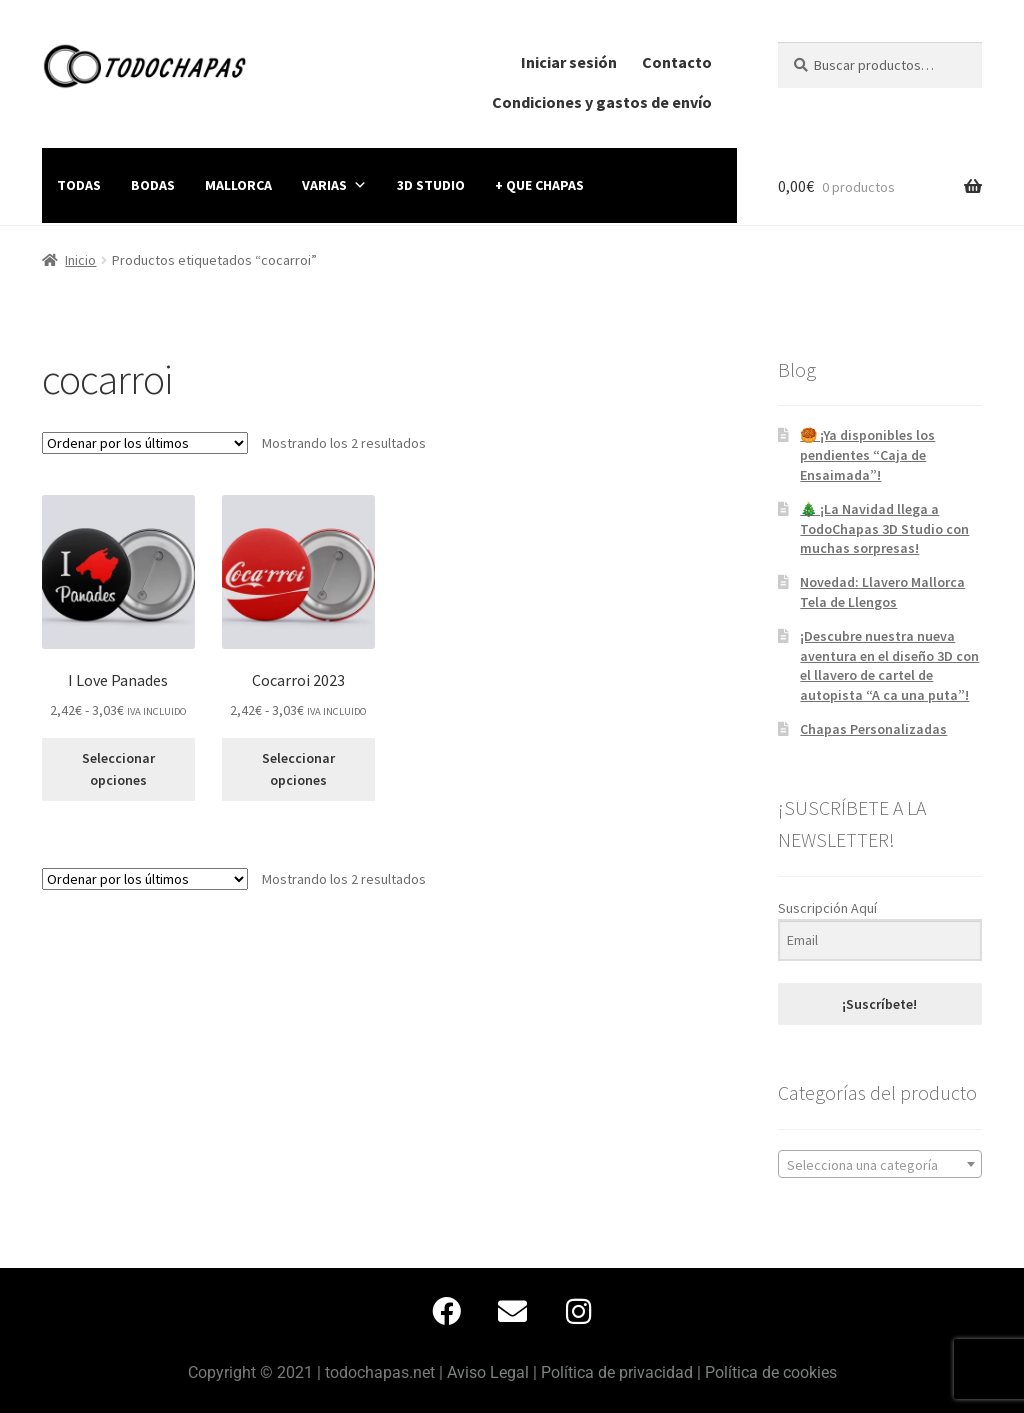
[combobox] (880, 1164)
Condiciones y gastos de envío (602, 102)
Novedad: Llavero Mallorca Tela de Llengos (882, 592)
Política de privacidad (617, 1372)
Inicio (80, 260)
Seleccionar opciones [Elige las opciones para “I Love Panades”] (118, 769)
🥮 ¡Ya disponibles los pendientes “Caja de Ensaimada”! (867, 455)
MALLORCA (238, 185)
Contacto (677, 62)
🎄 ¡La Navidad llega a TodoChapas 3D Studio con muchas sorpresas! (884, 529)
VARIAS (334, 185)
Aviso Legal (488, 1372)
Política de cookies (771, 1372)
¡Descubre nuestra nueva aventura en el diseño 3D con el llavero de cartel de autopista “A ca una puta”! (889, 665)
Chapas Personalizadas (873, 729)
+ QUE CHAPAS (539, 185)
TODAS (79, 185)
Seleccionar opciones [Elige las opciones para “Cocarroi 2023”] (298, 769)
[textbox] (880, 1165)
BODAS (153, 185)
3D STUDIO (431, 185)
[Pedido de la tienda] (145, 443)
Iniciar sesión (569, 62)
